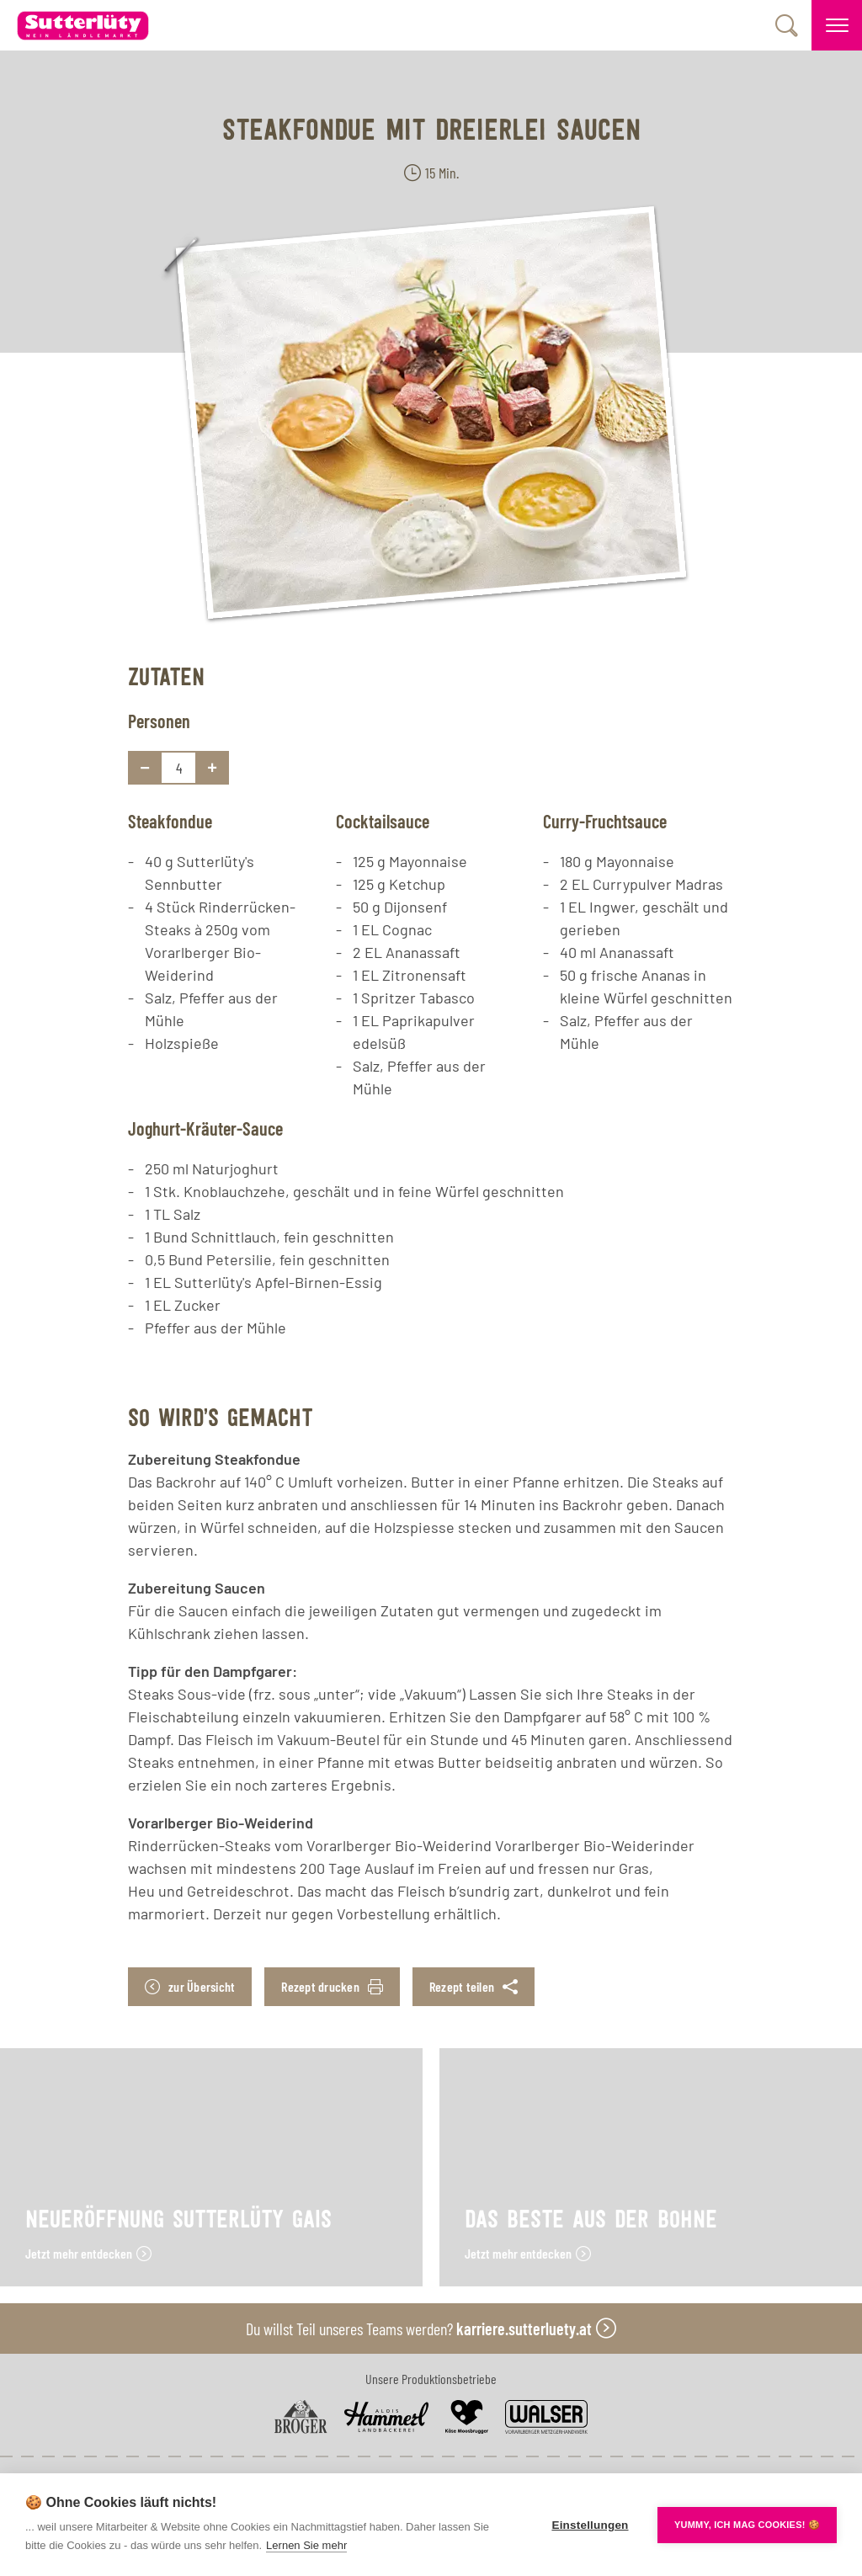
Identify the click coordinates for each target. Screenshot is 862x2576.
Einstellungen (589, 2525)
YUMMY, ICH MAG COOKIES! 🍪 (747, 2525)
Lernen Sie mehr (306, 2545)
